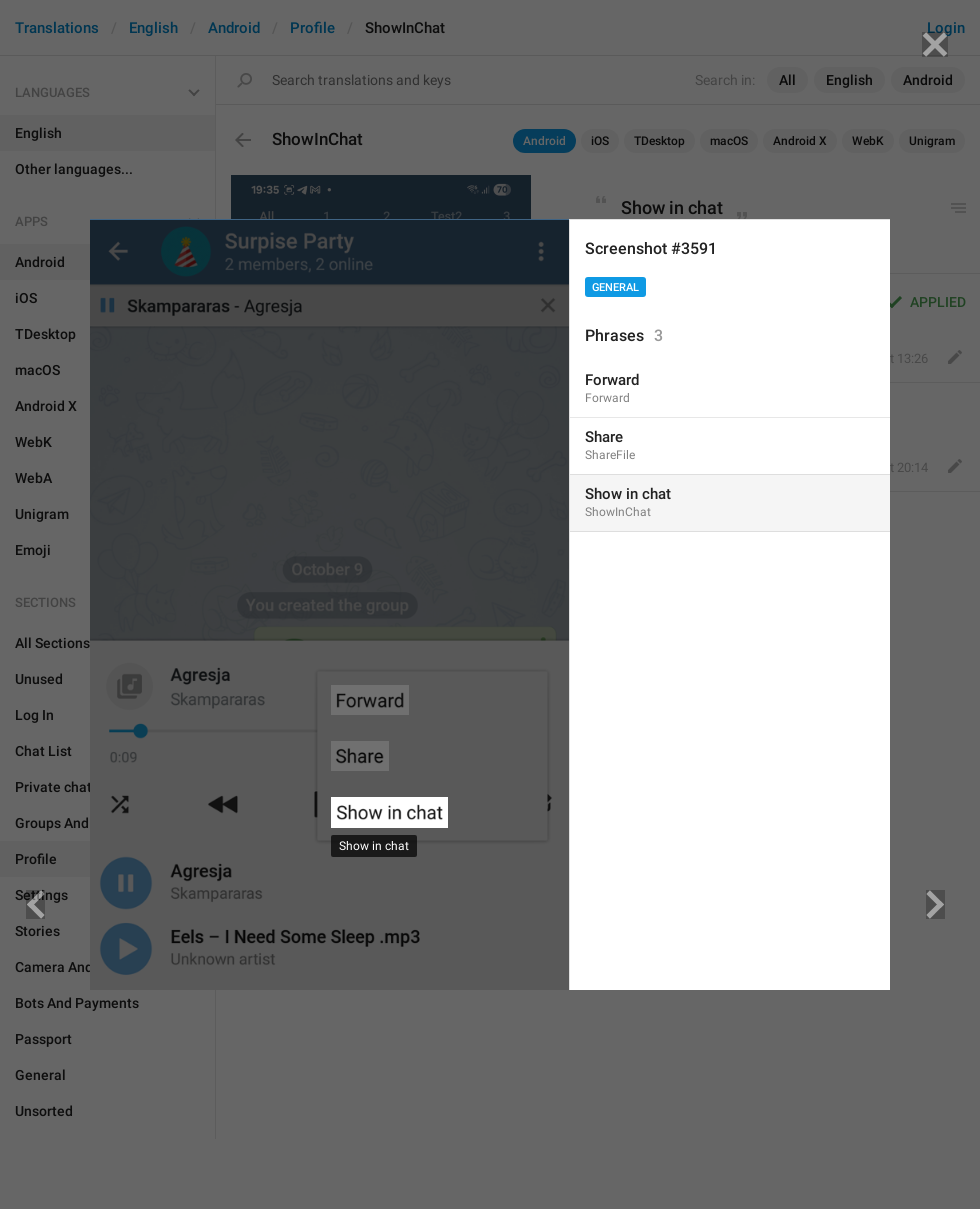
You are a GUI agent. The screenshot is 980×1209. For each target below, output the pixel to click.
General (615, 287)
